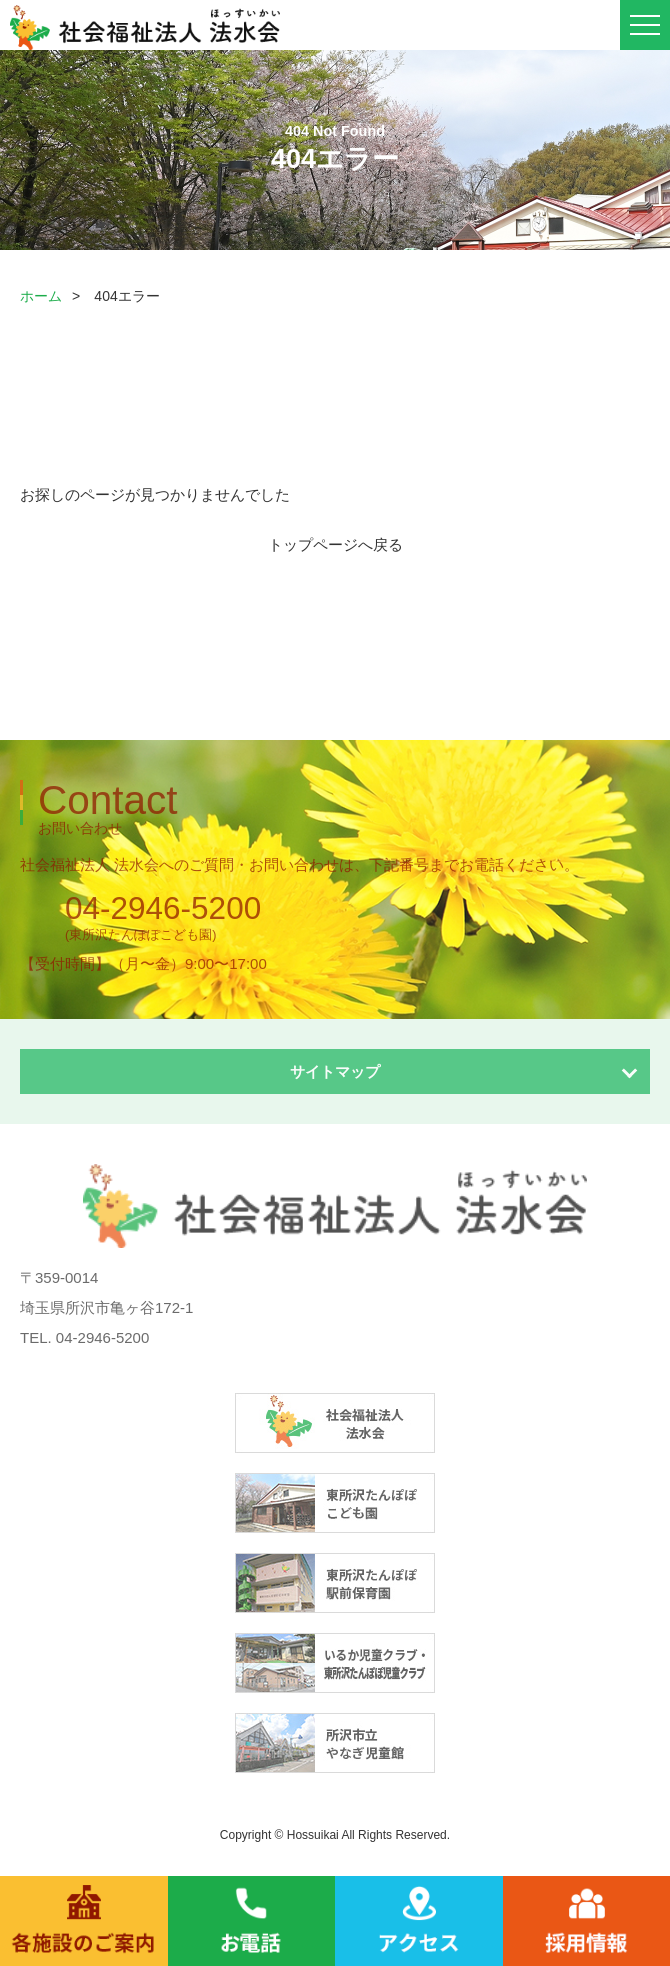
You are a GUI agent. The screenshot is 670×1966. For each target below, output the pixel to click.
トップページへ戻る (335, 544)
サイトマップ (335, 1071)
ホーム (41, 296)
